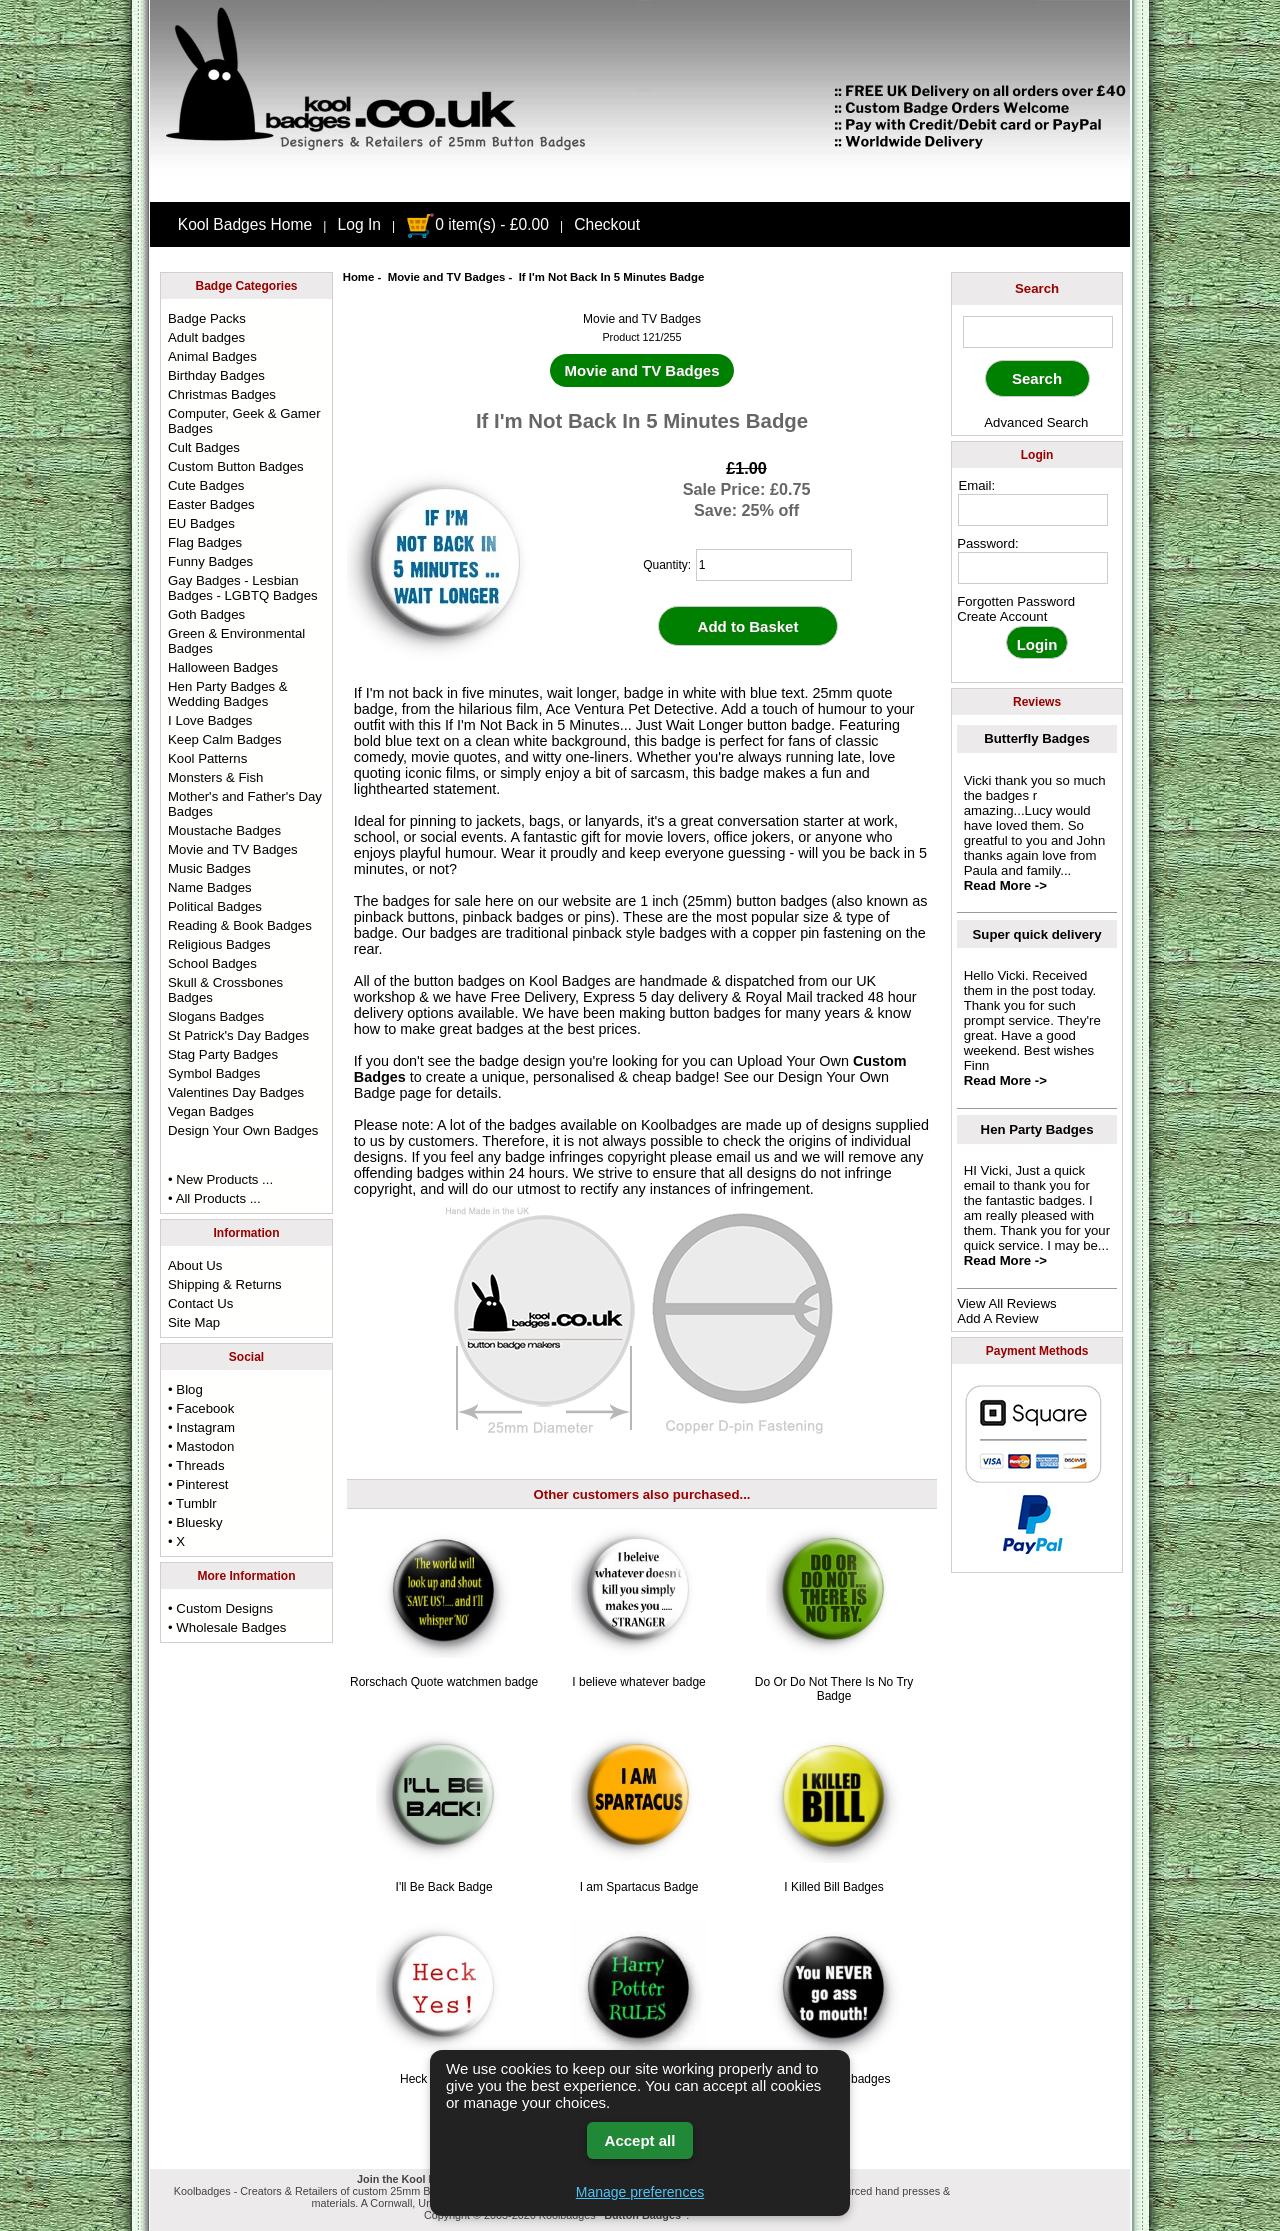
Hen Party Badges (1037, 1129)
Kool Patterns (207, 758)
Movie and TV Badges (447, 277)
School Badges (212, 963)
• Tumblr (192, 1503)
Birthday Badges (216, 375)
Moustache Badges (224, 830)
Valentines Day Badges (236, 1092)
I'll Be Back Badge (444, 1887)
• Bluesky (195, 1522)
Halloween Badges (223, 667)
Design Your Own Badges (243, 1130)
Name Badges (210, 887)
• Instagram (201, 1427)
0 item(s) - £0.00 (477, 224)
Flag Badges (205, 542)
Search (1037, 288)
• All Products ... (214, 1198)
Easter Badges (211, 504)
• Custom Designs (220, 1608)
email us (743, 1157)
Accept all (640, 2140)
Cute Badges (206, 485)
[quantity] (774, 565)
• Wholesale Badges (227, 1627)
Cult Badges (204, 447)
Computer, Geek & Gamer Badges (244, 421)
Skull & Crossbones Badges (225, 990)
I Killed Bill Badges (833, 1887)
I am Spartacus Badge (639, 1887)
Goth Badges (206, 614)
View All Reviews (1006, 1303)
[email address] (1033, 510)
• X (176, 1541)
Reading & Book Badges (240, 925)
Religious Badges (219, 944)
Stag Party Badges (223, 1054)
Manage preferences (640, 2192)
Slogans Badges (216, 1016)
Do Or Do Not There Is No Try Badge (834, 1689)
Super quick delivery (1037, 934)
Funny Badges (210, 561)
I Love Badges (210, 720)
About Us (195, 1265)
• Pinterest (198, 1484)
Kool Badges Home (245, 224)
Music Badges (209, 868)
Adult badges (206, 337)
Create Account (1002, 616)
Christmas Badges (222, 394)
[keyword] (1038, 332)
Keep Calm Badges (225, 739)
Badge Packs (207, 318)
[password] (1033, 568)
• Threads (196, 1465)
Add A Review (997, 1318)
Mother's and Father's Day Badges (245, 804)
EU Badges (201, 523)
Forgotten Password (1016, 601)
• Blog (185, 1389)
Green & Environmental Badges (236, 641)
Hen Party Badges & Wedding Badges (228, 694)
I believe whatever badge (638, 1682)
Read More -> (1005, 885)
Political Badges (215, 906)
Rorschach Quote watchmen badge (444, 1682)
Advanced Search (1036, 422)
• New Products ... (220, 1179)
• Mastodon (201, 1446)
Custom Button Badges (236, 466)
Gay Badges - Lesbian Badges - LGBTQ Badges (243, 588)
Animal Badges (212, 356)
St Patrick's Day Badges (238, 1035)
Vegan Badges (211, 1111)
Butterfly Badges (1037, 738)
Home (359, 277)
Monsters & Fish (215, 777)
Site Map (194, 1322)
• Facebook (201, 1408)
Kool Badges (570, 981)
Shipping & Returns (225, 1284)
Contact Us (200, 1303)
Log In (359, 224)
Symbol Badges (214, 1073)
